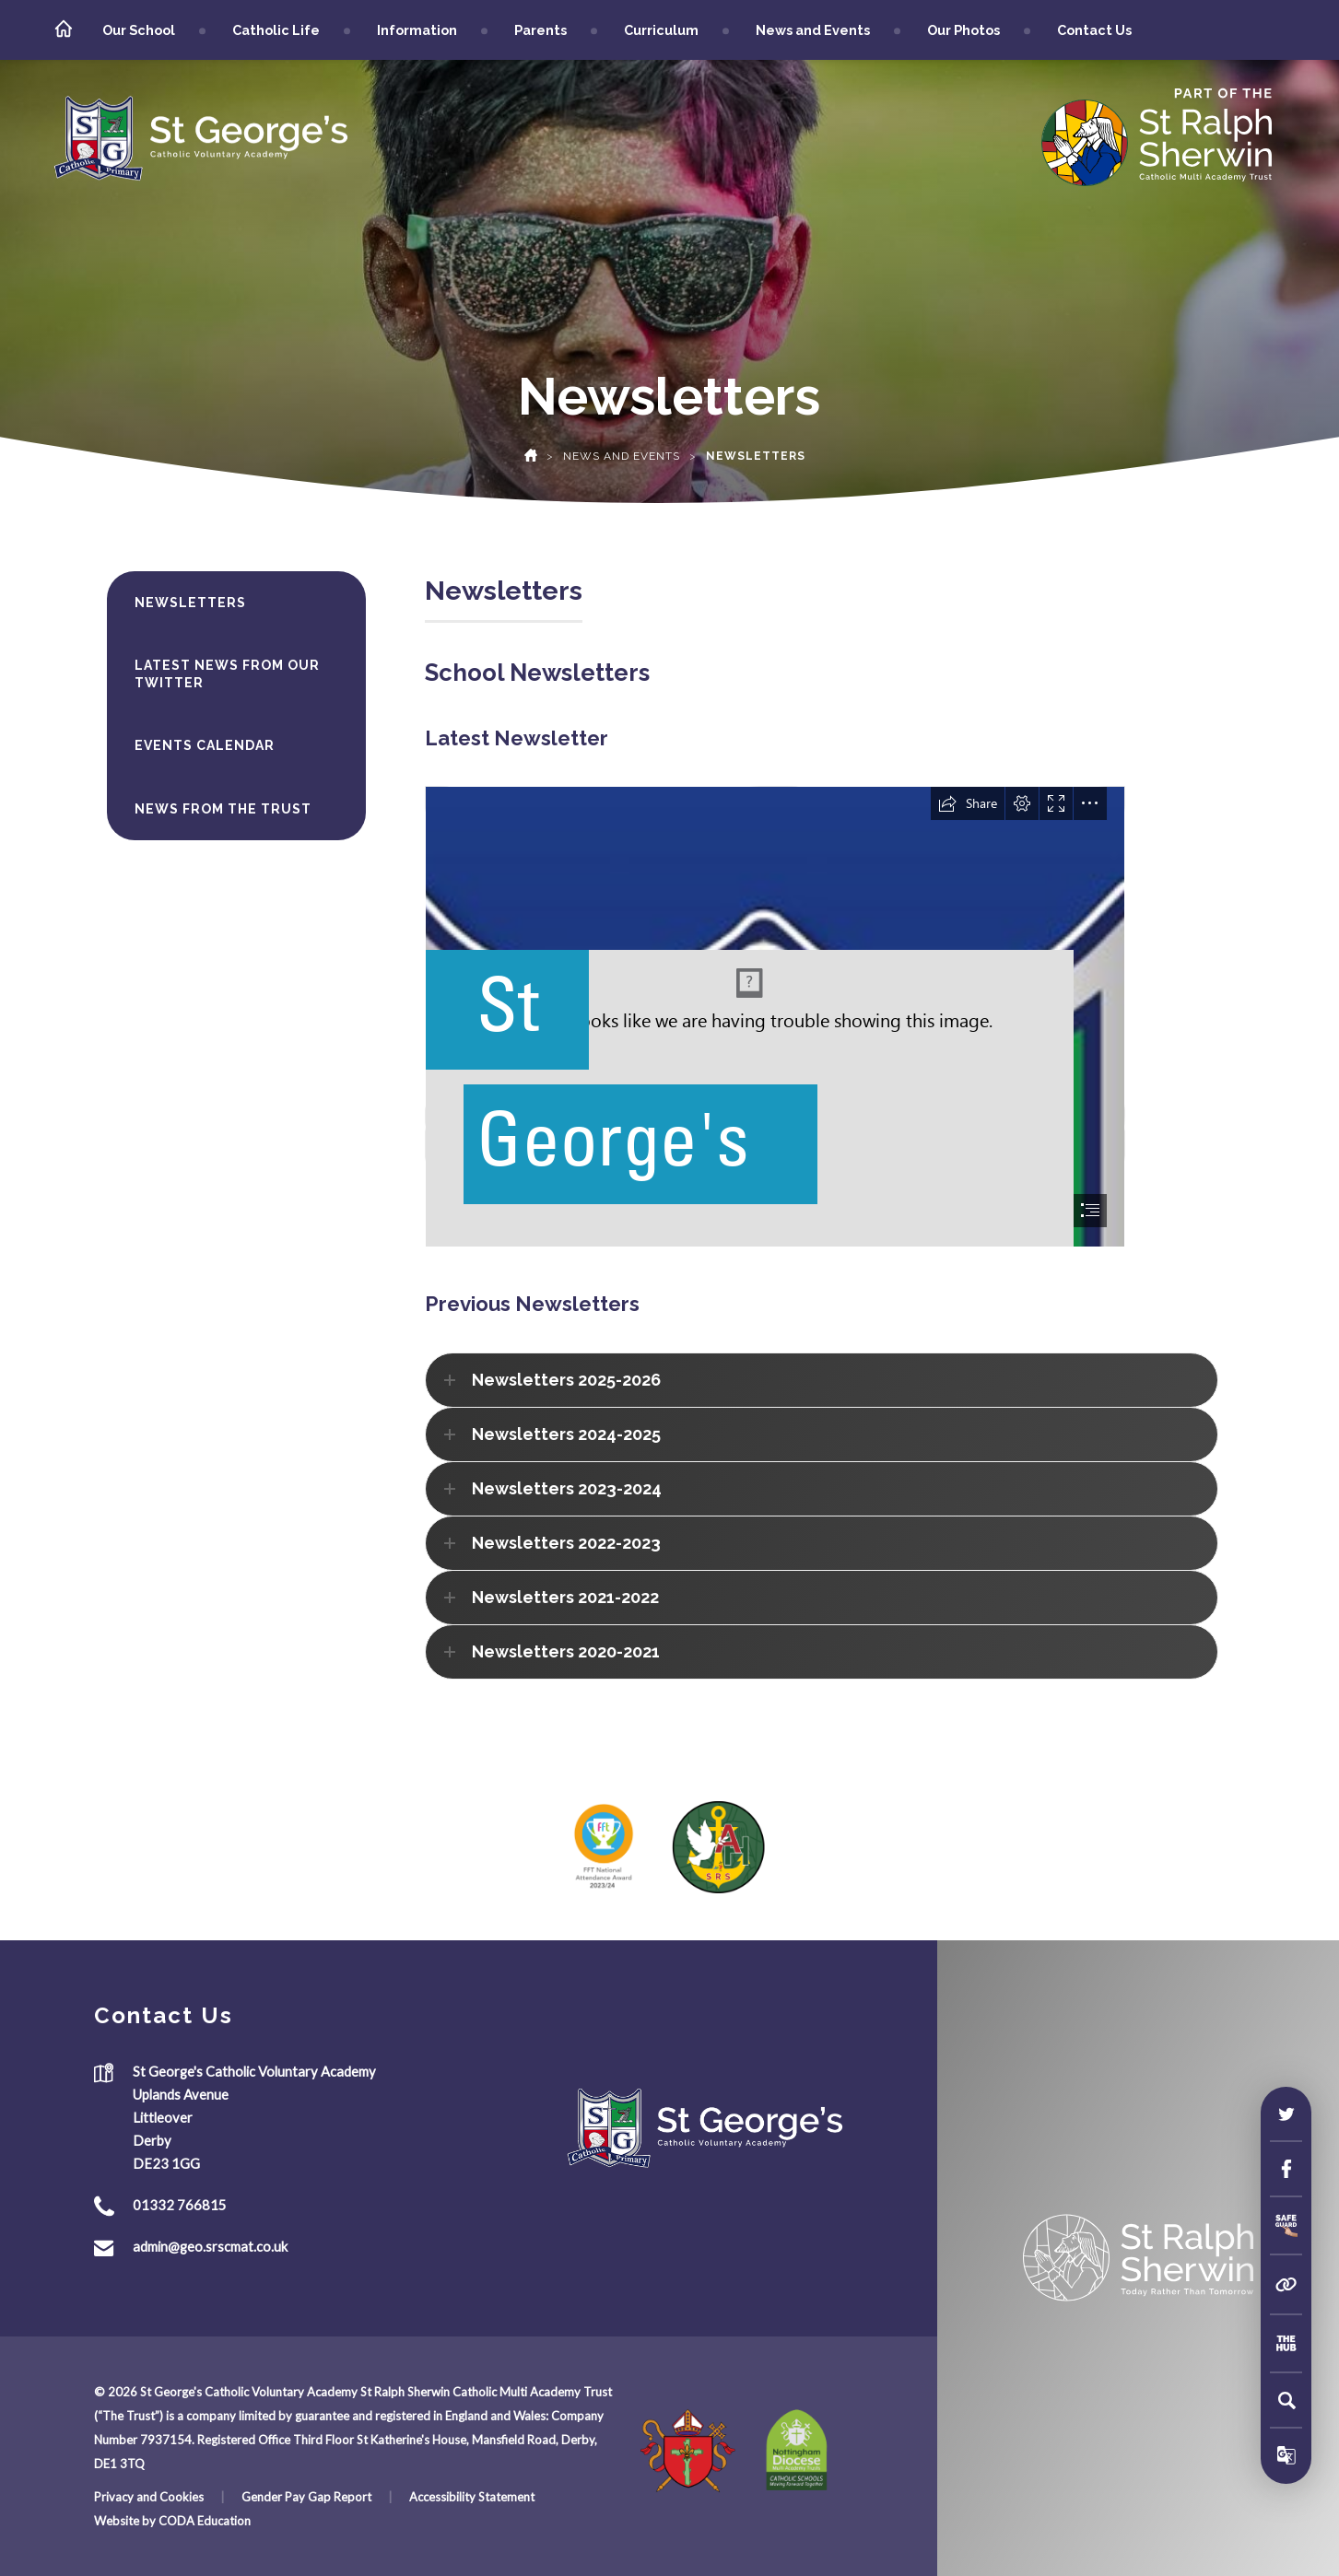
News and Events (813, 30)
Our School (138, 30)
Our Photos (963, 30)
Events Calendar (205, 745)
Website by (126, 2520)
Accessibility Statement (471, 2496)
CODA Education (205, 2520)
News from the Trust (223, 809)
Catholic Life (276, 30)
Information (417, 30)
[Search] (1286, 2400)
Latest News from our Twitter (227, 673)
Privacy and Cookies (149, 2496)
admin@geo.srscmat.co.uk (210, 2246)
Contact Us (1094, 30)
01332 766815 (180, 2204)
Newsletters (190, 602)
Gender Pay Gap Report (306, 2496)
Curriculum (661, 30)
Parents (540, 30)
